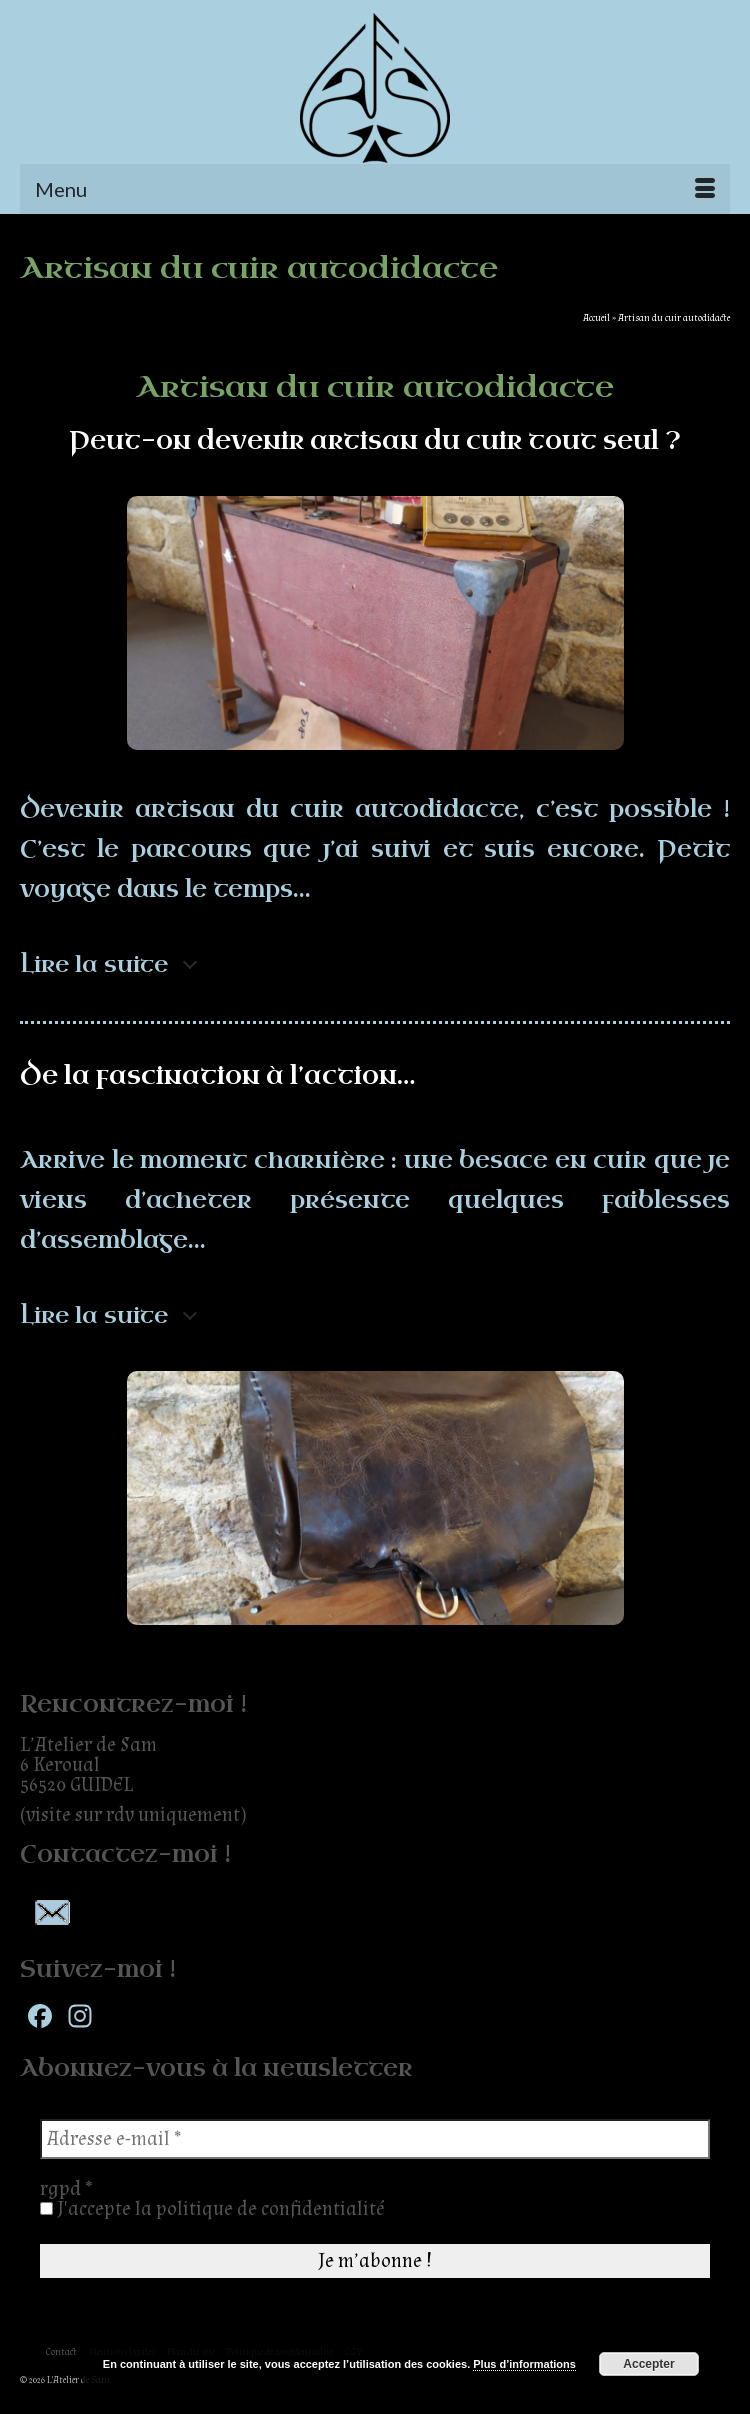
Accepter (648, 2364)
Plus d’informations (524, 2364)
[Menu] (375, 189)
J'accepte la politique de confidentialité (212, 2209)
